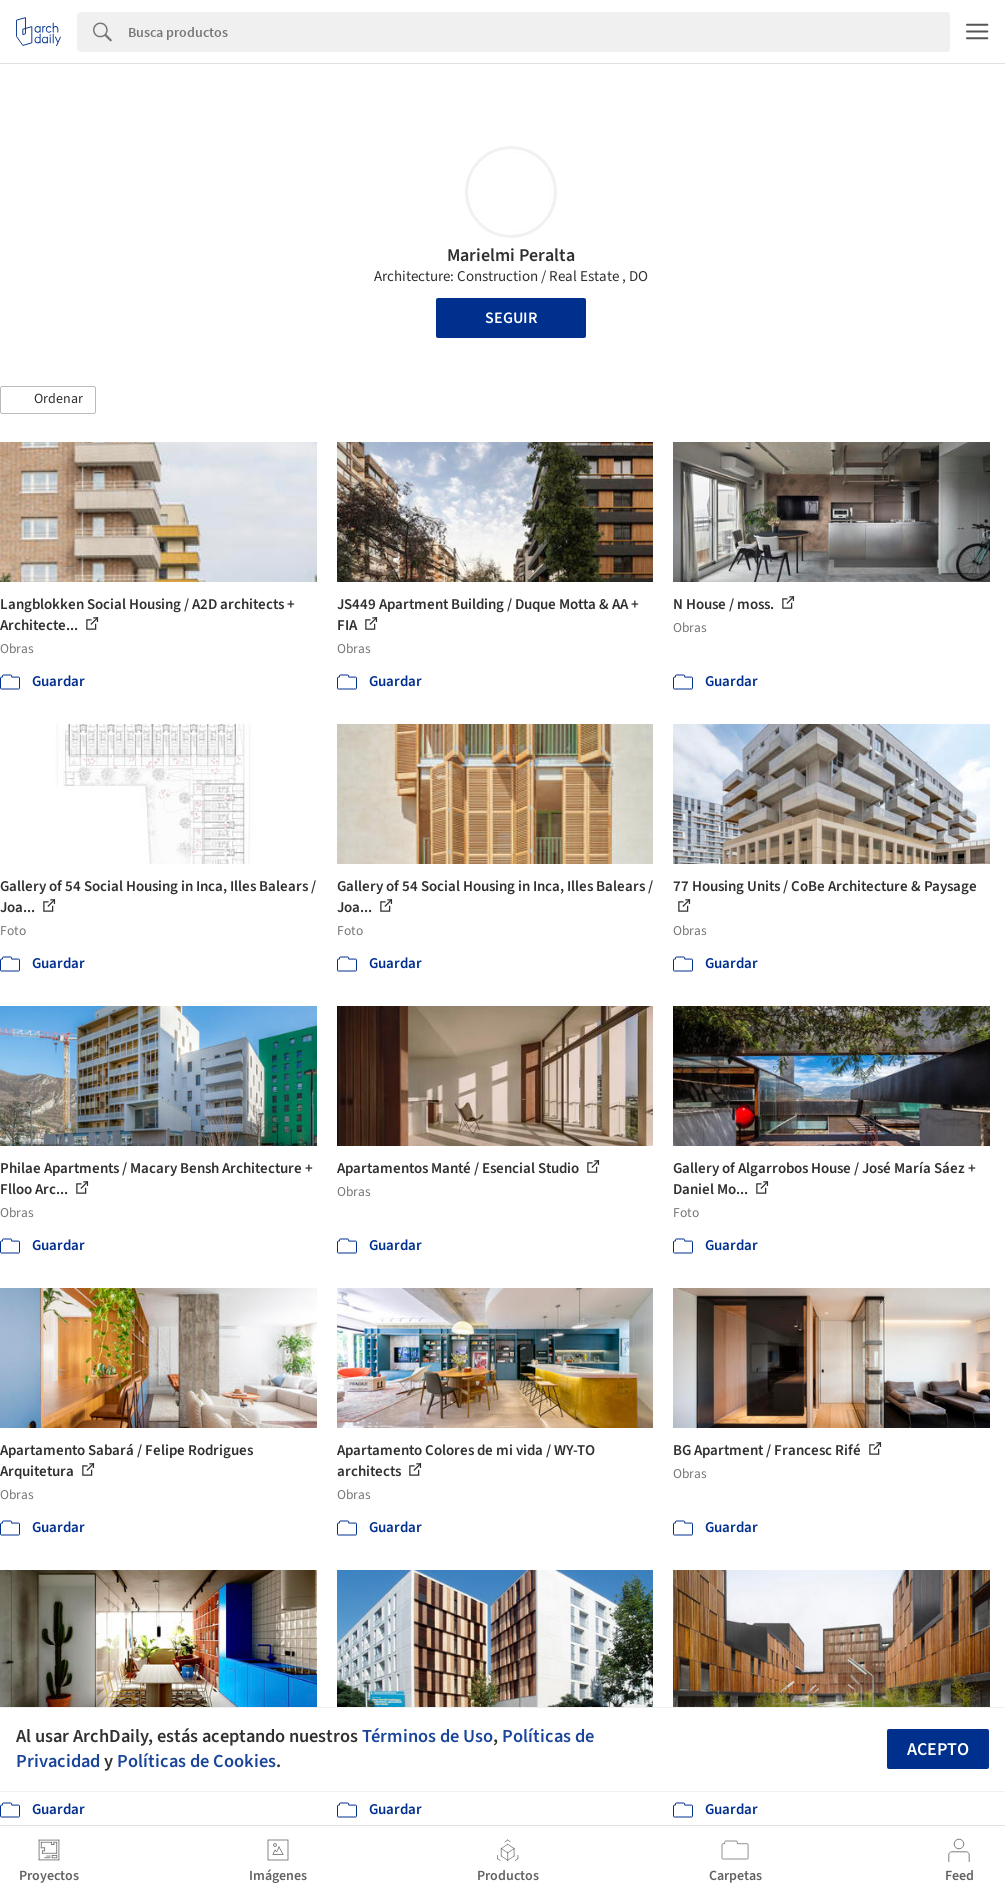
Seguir (511, 318)
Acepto (938, 1749)
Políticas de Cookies (196, 1761)
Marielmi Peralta (511, 255)
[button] (48, 400)
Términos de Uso (427, 1736)
